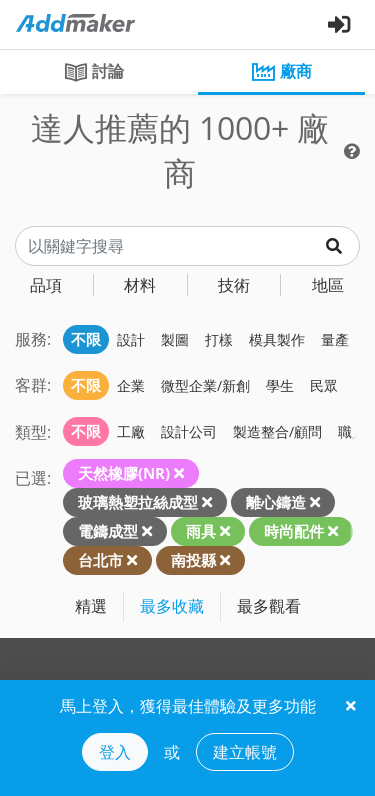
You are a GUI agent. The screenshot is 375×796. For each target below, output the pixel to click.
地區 (328, 285)
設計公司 (189, 431)
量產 (335, 339)
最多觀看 (269, 606)
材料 (140, 285)
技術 (234, 285)
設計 (131, 339)
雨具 (201, 531)
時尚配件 (294, 531)
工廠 (131, 431)
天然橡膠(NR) (124, 473)
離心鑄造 (276, 502)
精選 (91, 606)
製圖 (175, 339)
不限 (86, 339)
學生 (280, 385)
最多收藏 (172, 606)
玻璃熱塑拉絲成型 (138, 502)
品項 (46, 285)
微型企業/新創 (205, 385)
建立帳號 (245, 752)
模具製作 (277, 339)
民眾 (324, 385)
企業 (131, 385)
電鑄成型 (108, 531)
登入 (115, 752)
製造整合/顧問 (277, 431)
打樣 (219, 339)
